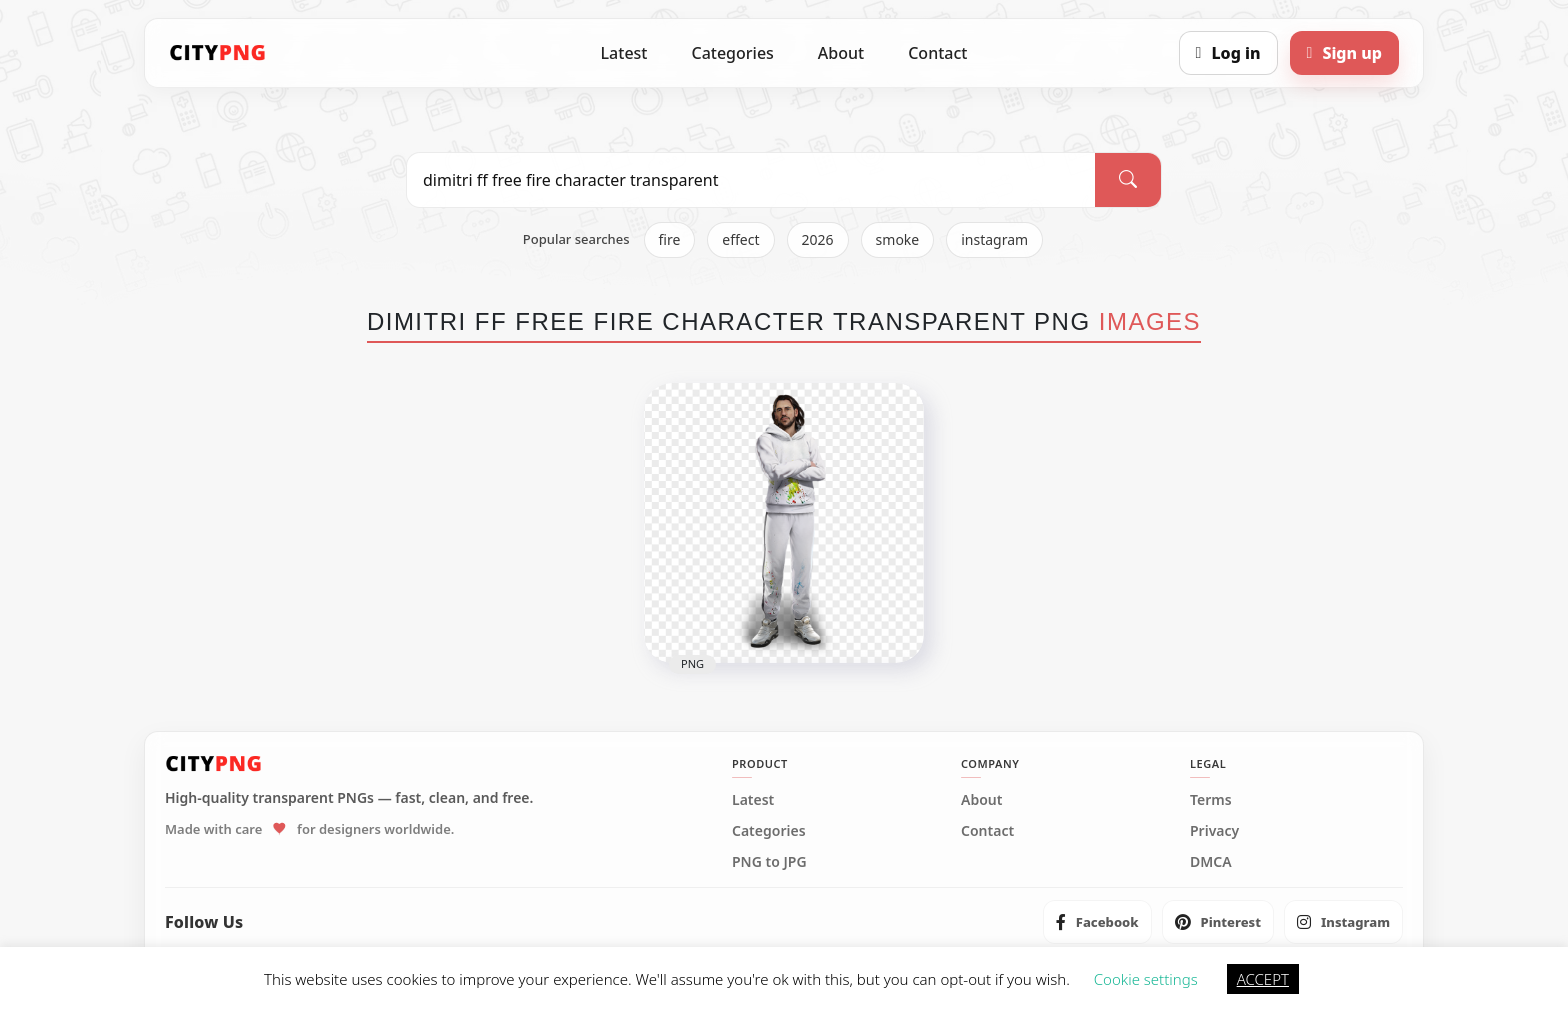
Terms (1211, 800)
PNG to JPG (769, 862)
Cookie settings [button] (1146, 979)
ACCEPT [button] (1263, 979)
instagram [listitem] (994, 239)
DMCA (1211, 862)
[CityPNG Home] (218, 53)
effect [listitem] (740, 239)
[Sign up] (1344, 53)
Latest (624, 53)
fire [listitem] (670, 239)
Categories (732, 53)
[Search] (1128, 180)
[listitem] (1097, 922)
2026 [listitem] (818, 239)
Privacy (1214, 831)
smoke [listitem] (898, 239)
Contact (937, 53)
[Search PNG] (751, 180)
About (841, 53)
